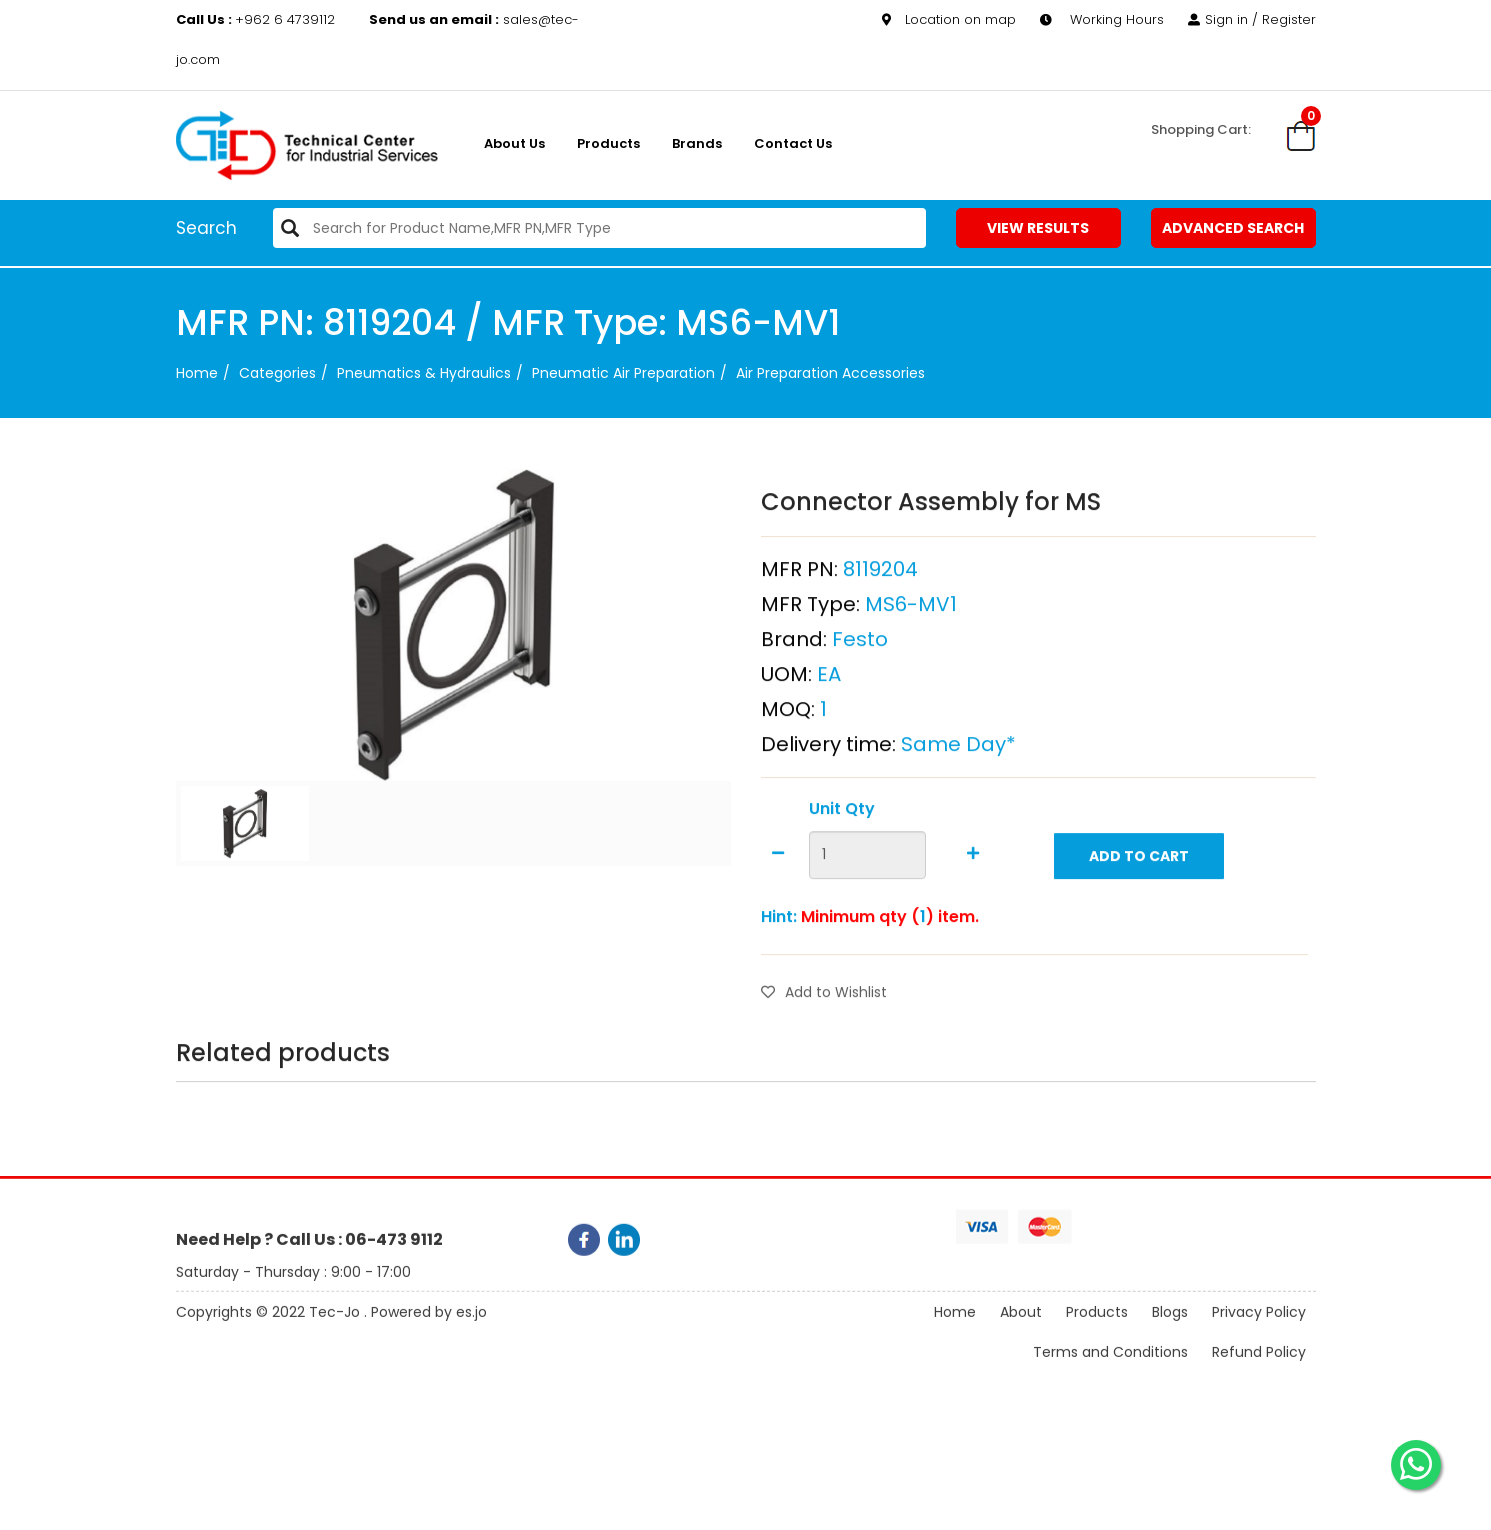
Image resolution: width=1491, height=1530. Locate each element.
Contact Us (793, 143)
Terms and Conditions (1110, 1369)
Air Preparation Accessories (830, 373)
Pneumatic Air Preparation (623, 373)
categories (277, 373)
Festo (860, 684)
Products (608, 143)
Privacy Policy (1259, 1329)
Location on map (949, 19)
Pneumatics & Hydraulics (424, 373)
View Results (1038, 228)
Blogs (1170, 1329)
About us (514, 143)
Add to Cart (1139, 901)
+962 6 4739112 (257, 19)
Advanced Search (1233, 228)
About (1021, 1329)
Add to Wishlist (824, 1037)
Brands (697, 143)
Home (197, 373)
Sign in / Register (1252, 19)
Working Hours (1102, 19)
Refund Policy (1259, 1369)
